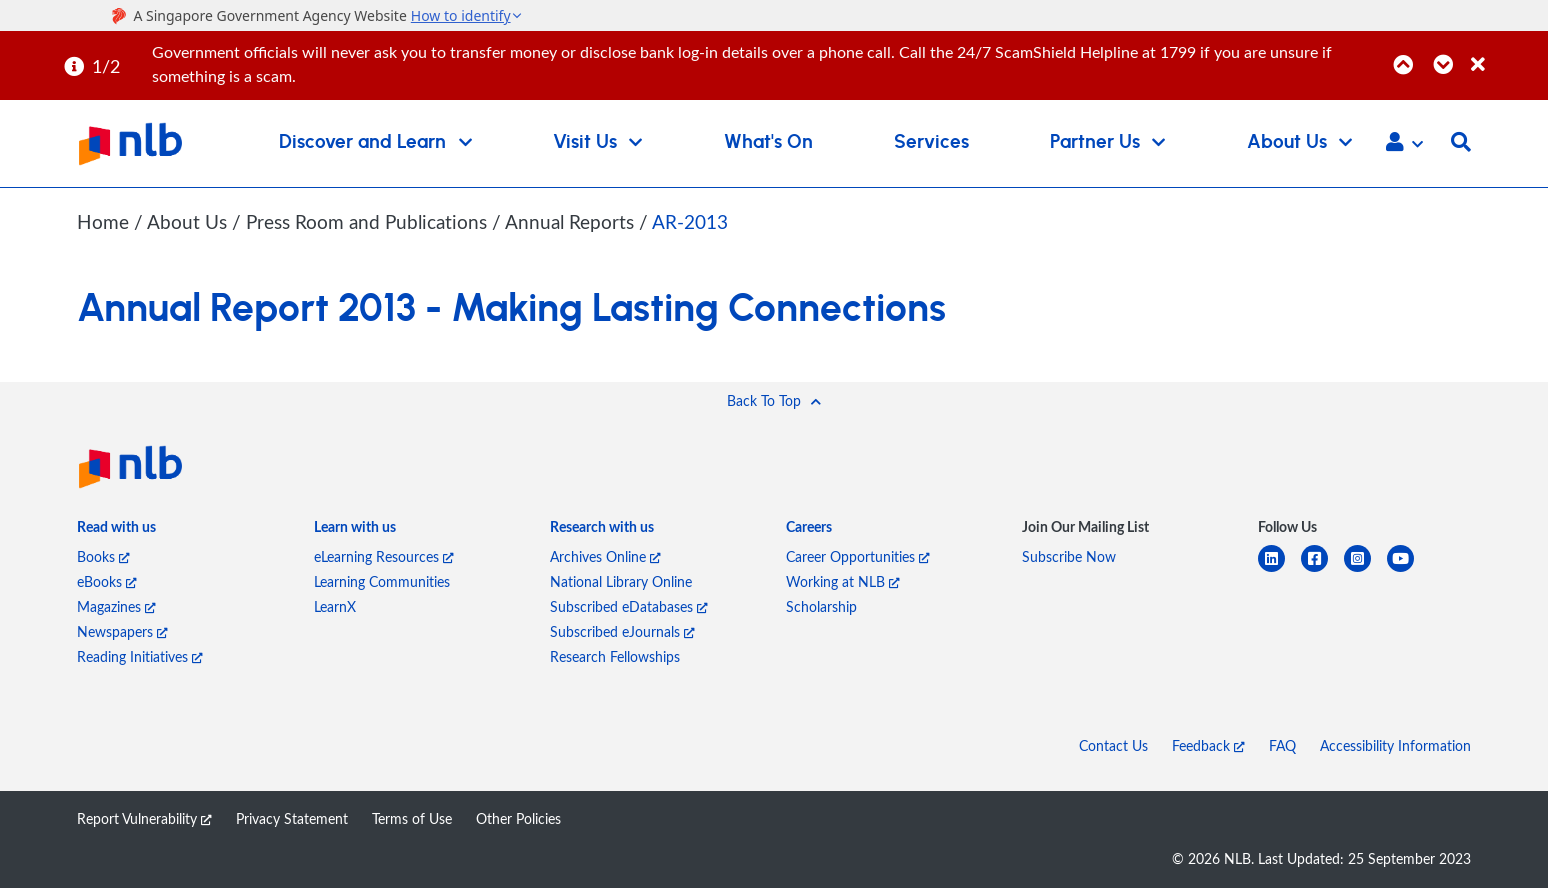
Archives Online (605, 556)
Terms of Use (412, 818)
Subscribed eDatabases (629, 606)
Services (931, 142)
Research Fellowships (615, 656)
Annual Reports (572, 221)
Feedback (1208, 745)
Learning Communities (382, 581)
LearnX (335, 606)
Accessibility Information (1395, 745)
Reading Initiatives (140, 656)
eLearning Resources (384, 556)
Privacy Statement (292, 818)
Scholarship (821, 606)
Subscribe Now (1069, 556)
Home (103, 221)
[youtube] (1408, 570)
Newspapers (122, 631)
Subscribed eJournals (622, 631)
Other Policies (518, 818)
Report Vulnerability (144, 818)
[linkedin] (1279, 570)
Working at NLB (843, 581)
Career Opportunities (858, 556)
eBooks (107, 581)
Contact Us (1113, 745)
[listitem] (116, 530)
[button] (1404, 144)
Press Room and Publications (369, 221)
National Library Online (621, 581)
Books (103, 556)
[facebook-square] (1322, 570)
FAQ (1282, 745)
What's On (768, 142)
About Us (189, 221)
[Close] (1506, 53)
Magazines (116, 606)
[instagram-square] (1365, 570)
